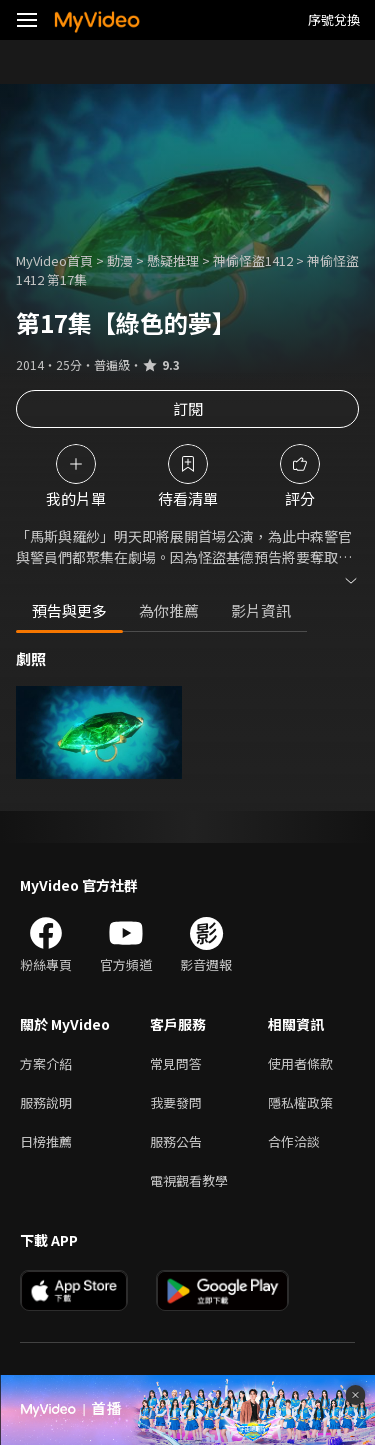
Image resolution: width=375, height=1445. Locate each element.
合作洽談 (294, 1141)
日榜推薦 (46, 1141)
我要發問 (176, 1102)
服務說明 (46, 1102)
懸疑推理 (173, 260)
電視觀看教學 (189, 1180)
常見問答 (176, 1063)
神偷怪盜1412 (253, 260)
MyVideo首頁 (54, 260)
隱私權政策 (300, 1102)
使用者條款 (300, 1063)
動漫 (120, 260)
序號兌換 (334, 19)
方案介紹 (46, 1063)
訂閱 (188, 408)
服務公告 (176, 1141)
